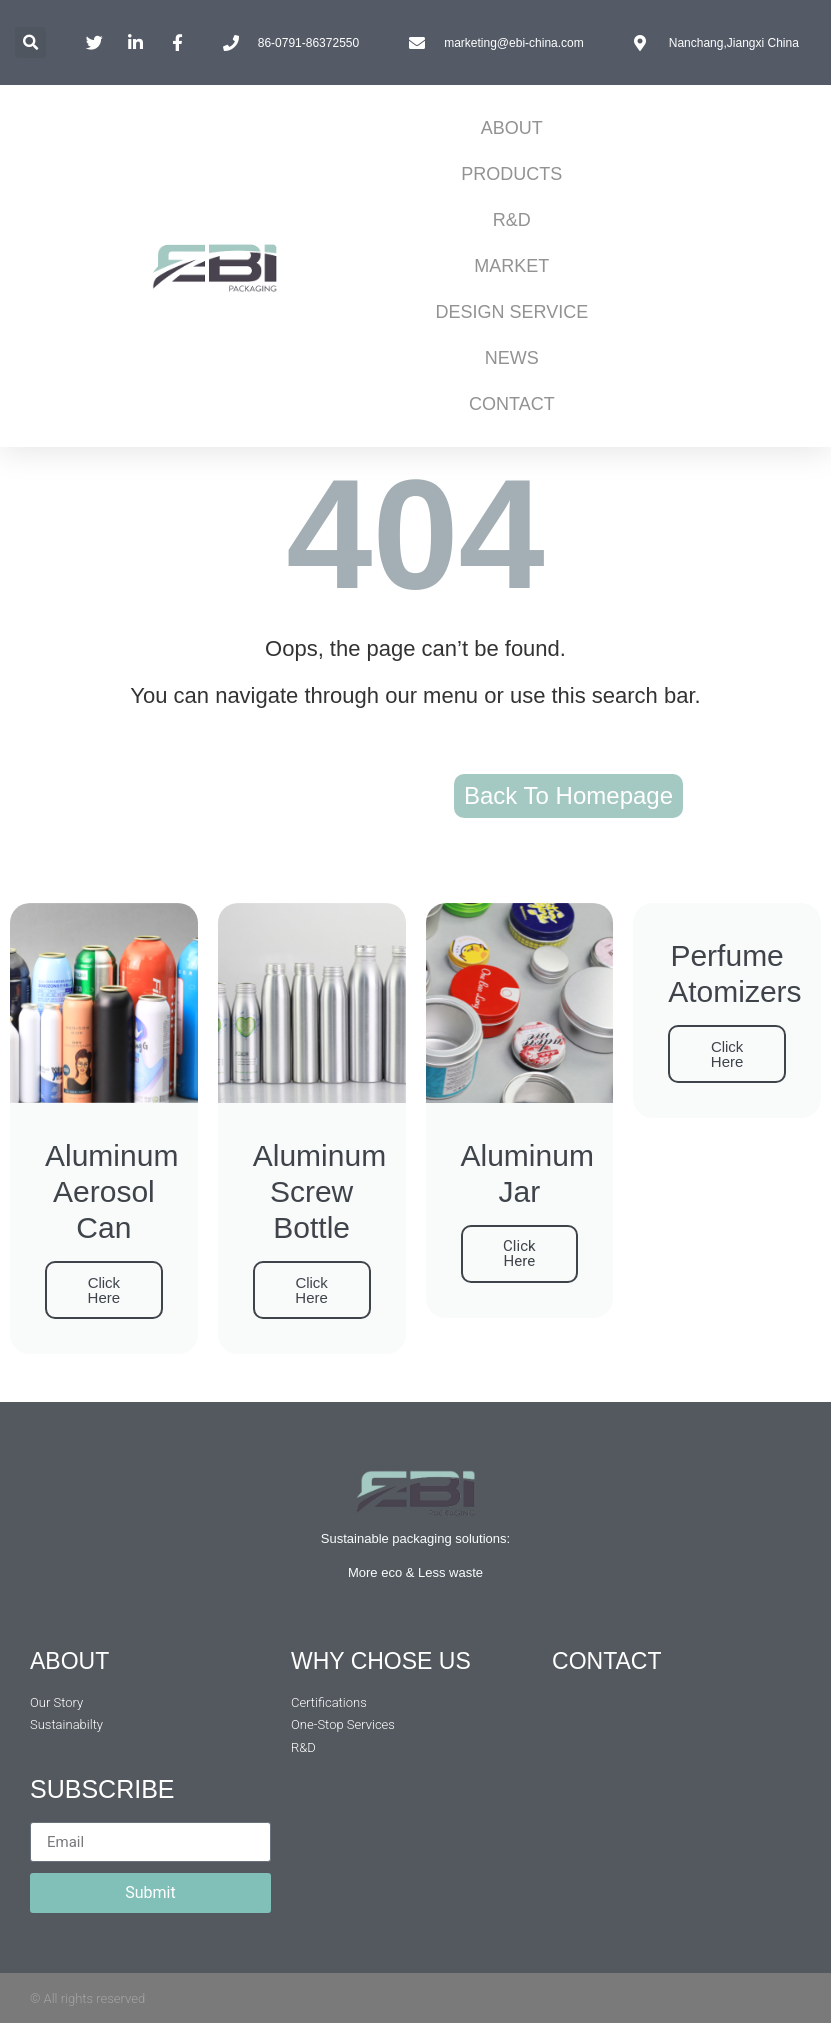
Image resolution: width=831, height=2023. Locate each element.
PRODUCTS (511, 174)
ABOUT (512, 128)
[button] (30, 42)
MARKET (511, 266)
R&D (512, 220)
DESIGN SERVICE (512, 312)
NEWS (512, 358)
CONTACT (512, 404)
